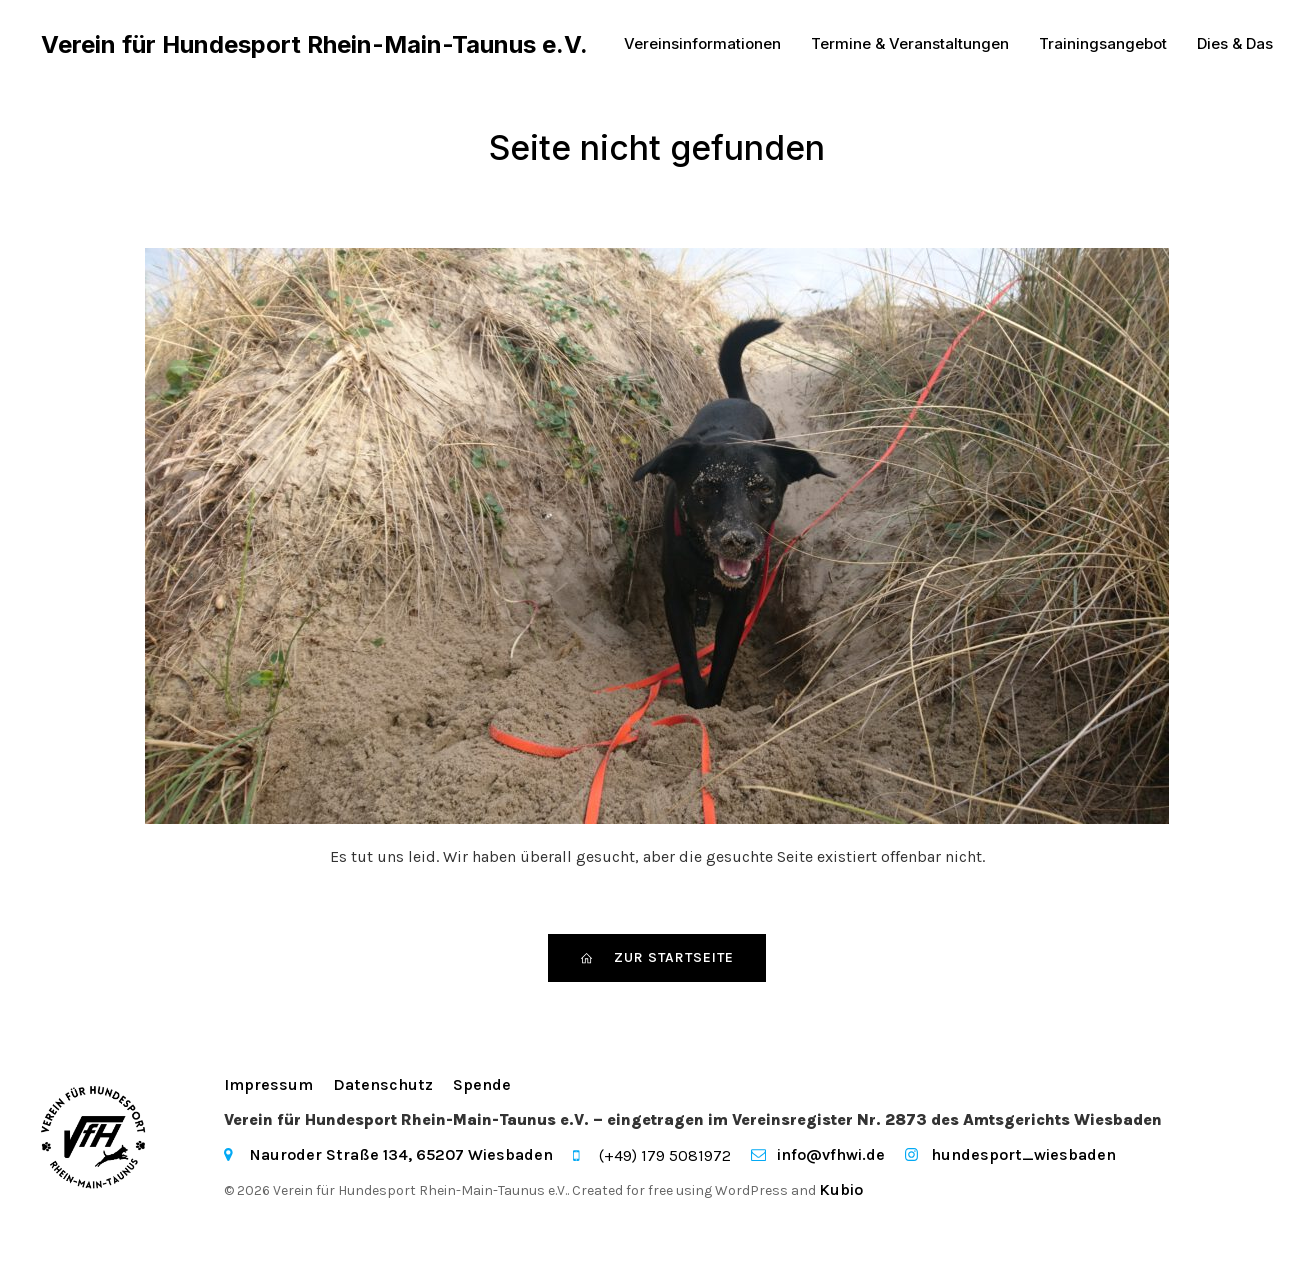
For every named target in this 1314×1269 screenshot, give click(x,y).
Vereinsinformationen (702, 44)
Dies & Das (1235, 44)
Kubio (841, 1190)
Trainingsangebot (1103, 44)
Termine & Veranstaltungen (910, 44)
